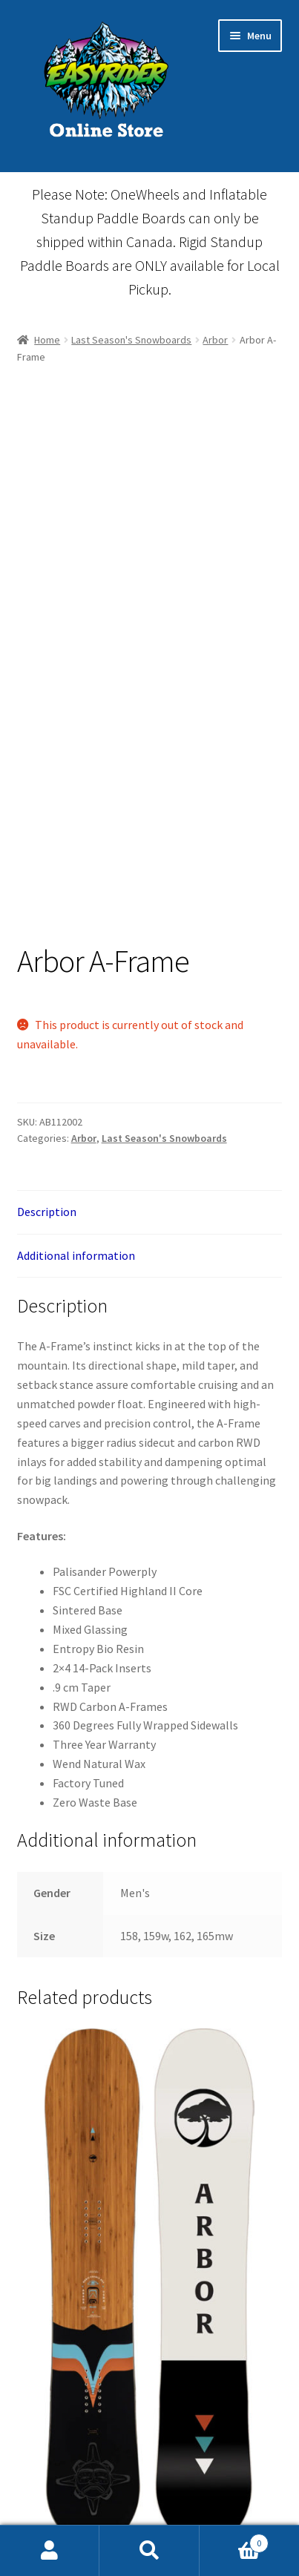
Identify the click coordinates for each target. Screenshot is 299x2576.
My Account (49, 2551)
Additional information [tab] (76, 1255)
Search (149, 2551)
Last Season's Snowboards (131, 339)
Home (47, 339)
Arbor (215, 339)
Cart (234, 2540)
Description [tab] (46, 1211)
